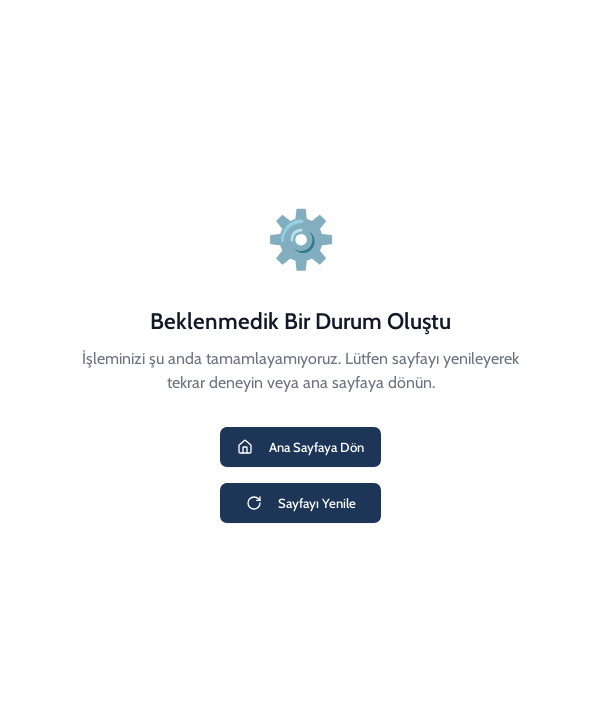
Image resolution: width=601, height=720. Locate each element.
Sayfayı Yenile (301, 503)
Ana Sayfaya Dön (300, 447)
